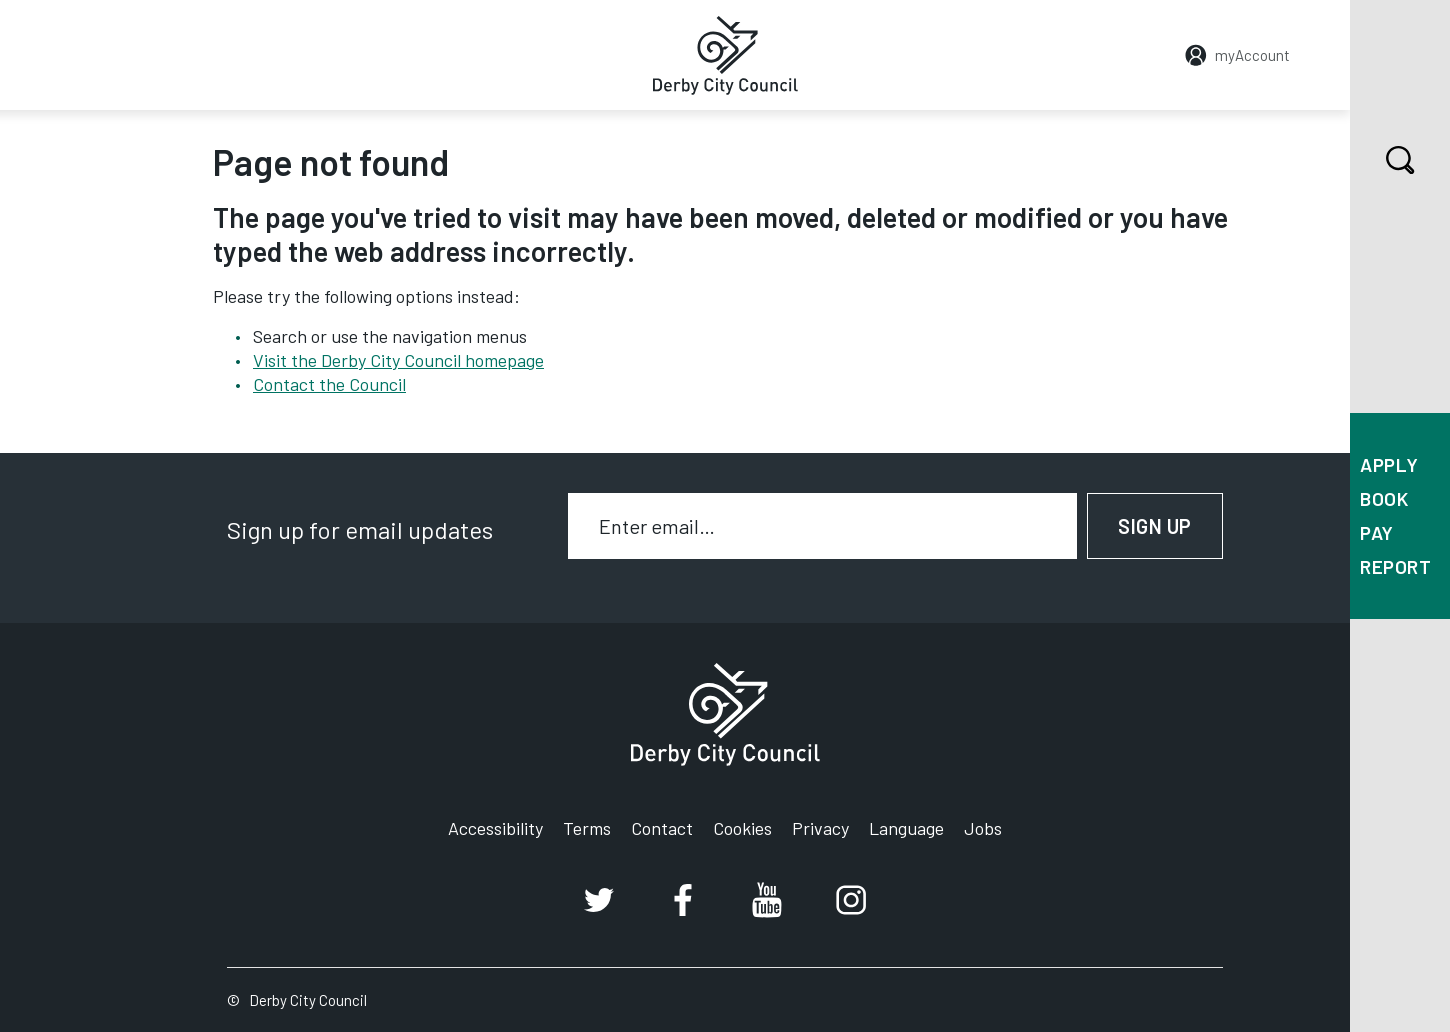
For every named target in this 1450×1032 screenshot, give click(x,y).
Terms (587, 828)
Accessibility (495, 828)
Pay (1377, 532)
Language (906, 828)
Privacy (820, 828)
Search (1382, 160)
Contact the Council (329, 384)
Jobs (983, 828)
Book (1384, 498)
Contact (662, 828)
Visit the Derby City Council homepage (398, 360)
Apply (1389, 464)
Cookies (742, 828)
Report (1395, 566)
